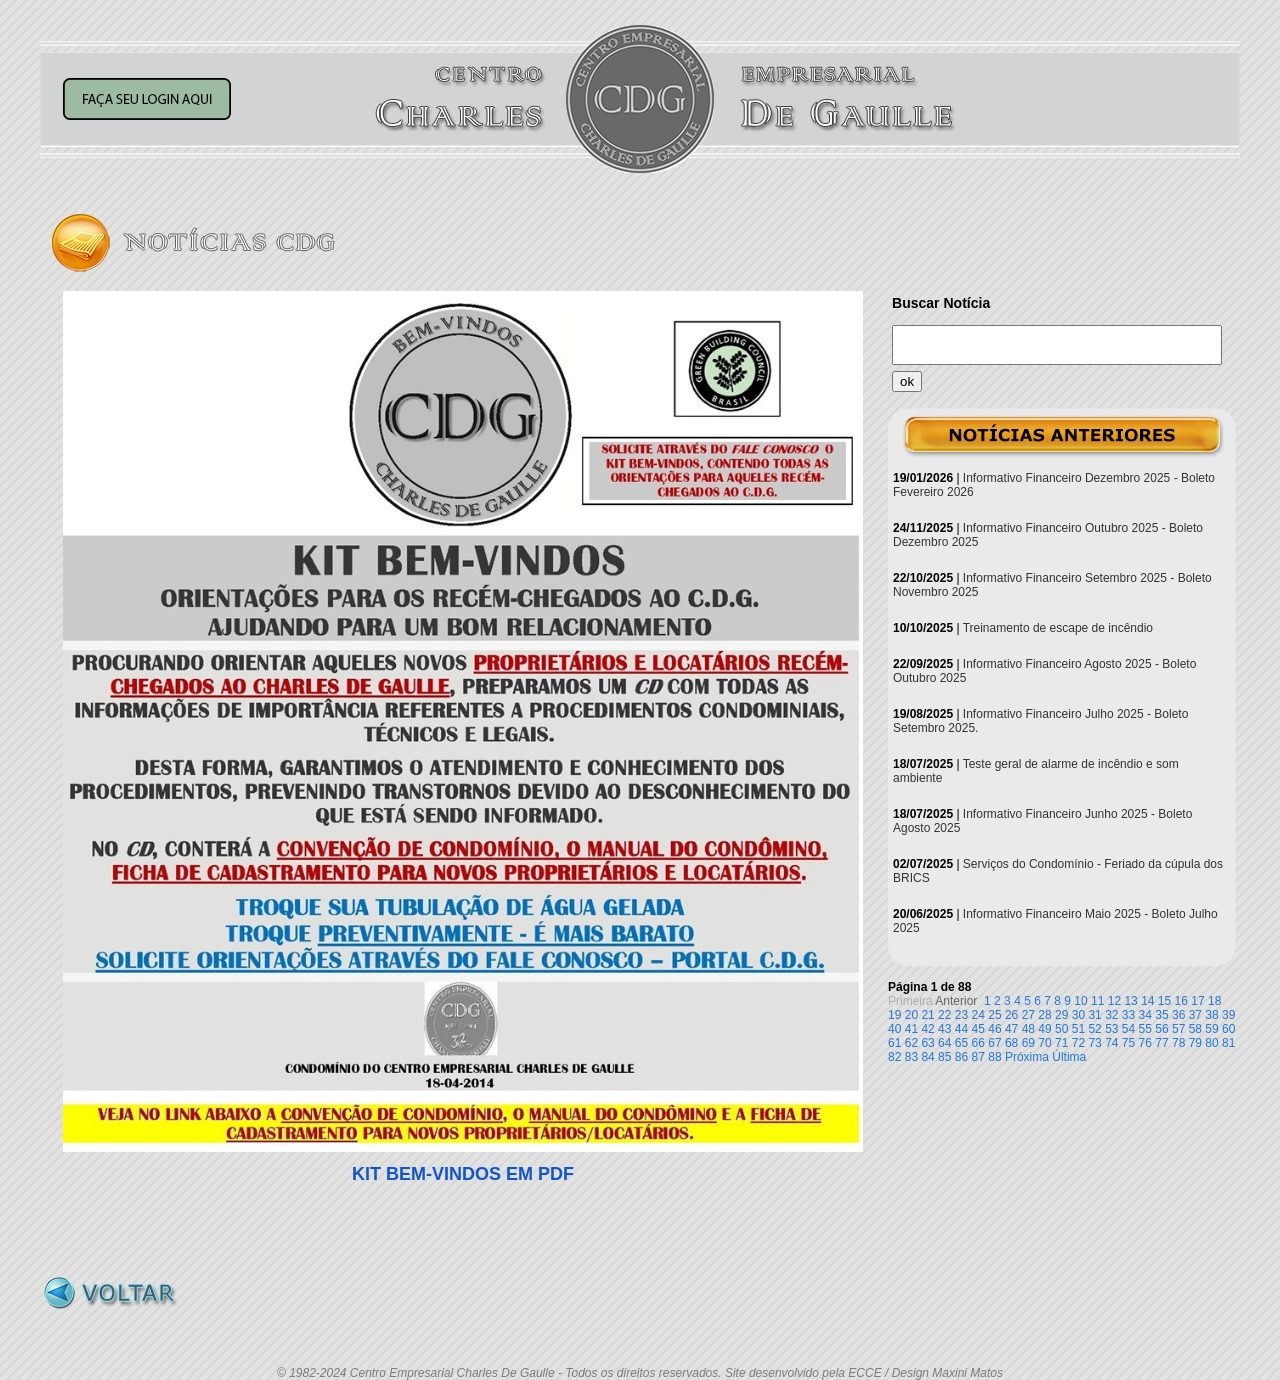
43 (944, 1029)
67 (994, 1043)
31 (1094, 1015)
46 (994, 1029)
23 (961, 1015)
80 (1211, 1043)
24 (978, 1015)
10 (1080, 1001)
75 (1128, 1043)
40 (894, 1029)
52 (1094, 1029)
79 (1195, 1043)
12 (1114, 1001)
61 (894, 1043)
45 (978, 1029)
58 (1195, 1029)
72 (1078, 1043)
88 (994, 1057)
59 (1211, 1029)
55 (1145, 1029)
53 (1111, 1029)
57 (1178, 1029)
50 (1061, 1029)
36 (1178, 1015)
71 (1061, 1043)
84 (927, 1057)
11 (1097, 1001)
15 (1164, 1001)
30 (1078, 1015)
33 (1128, 1015)
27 (1028, 1015)
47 (1011, 1029)
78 (1178, 1043)
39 (1228, 1015)
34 (1145, 1015)
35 (1161, 1015)
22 (944, 1015)
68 (1011, 1043)
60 (1228, 1029)
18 (1214, 1001)
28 (1044, 1015)
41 (911, 1029)
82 (894, 1057)
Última (1069, 1057)
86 (961, 1057)
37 (1195, 1015)
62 (911, 1043)
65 (961, 1043)
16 (1181, 1001)
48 (1028, 1029)
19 (894, 1015)
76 (1145, 1043)
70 (1044, 1043)
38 (1211, 1015)
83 (911, 1057)
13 (1130, 1001)
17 (1197, 1001)
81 (1228, 1043)
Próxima (1027, 1057)
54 (1128, 1029)
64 (944, 1043)
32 (1111, 1015)
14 (1147, 1001)
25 (994, 1015)
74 (1111, 1043)
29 (1061, 1015)
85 (944, 1057)
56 (1161, 1029)
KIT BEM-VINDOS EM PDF (463, 1174)
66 (978, 1043)
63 (927, 1043)
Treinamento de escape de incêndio (1058, 628)
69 (1028, 1043)
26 (1011, 1015)
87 (978, 1057)
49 (1044, 1029)
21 (927, 1015)
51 (1078, 1029)
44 (961, 1029)
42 (927, 1029)
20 (911, 1015)
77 (1161, 1043)
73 (1094, 1043)
